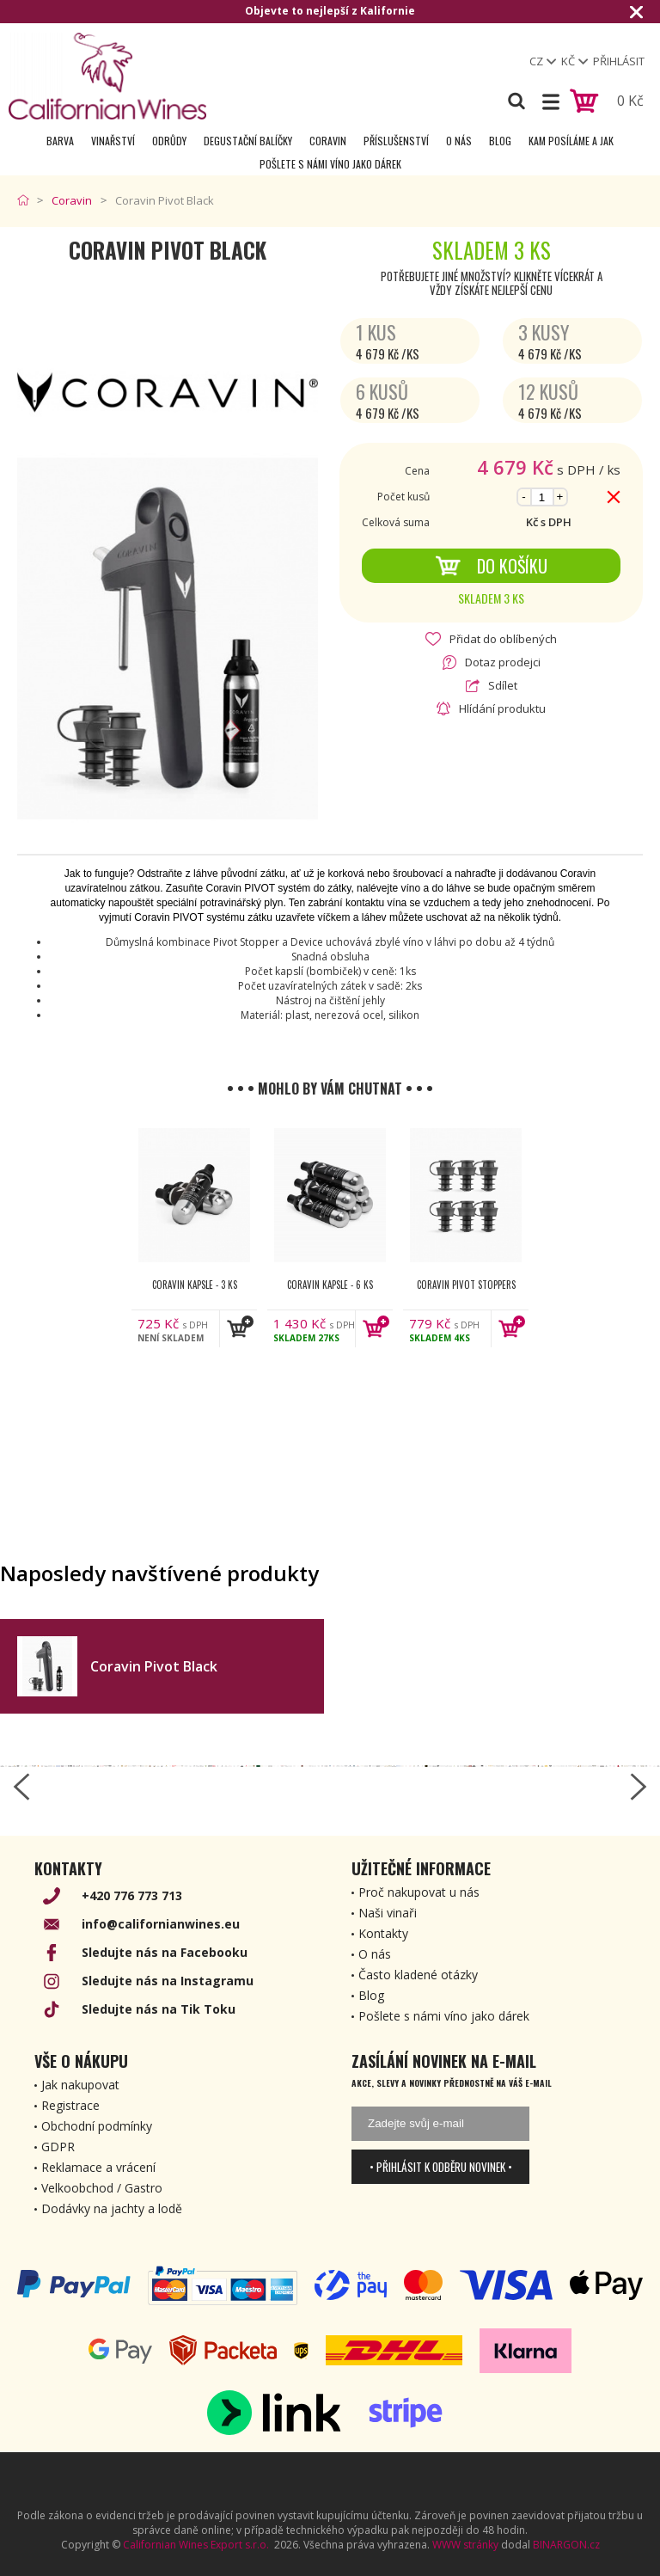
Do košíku (491, 566)
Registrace (70, 2105)
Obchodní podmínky (96, 2126)
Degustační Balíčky (248, 140)
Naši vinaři (387, 1912)
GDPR (58, 2146)
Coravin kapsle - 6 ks (330, 1284)
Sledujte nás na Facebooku (165, 1952)
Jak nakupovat (80, 2084)
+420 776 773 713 (132, 1895)
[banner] (107, 76)
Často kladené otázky (418, 1974)
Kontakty (383, 1933)
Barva (60, 140)
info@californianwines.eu (161, 1924)
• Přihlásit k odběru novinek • (441, 2166)
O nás (459, 140)
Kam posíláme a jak (571, 140)
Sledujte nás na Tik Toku (158, 2009)
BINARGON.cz (566, 2544)
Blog (500, 140)
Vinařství (113, 140)
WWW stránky (465, 2544)
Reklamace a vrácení (98, 2167)
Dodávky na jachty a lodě (111, 2208)
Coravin (327, 140)
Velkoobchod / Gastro (101, 2188)
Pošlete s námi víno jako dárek (330, 163)
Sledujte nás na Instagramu (168, 1980)
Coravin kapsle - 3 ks (194, 1284)
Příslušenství (396, 140)
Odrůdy (169, 140)
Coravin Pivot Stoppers (466, 1284)
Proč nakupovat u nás (419, 1892)
